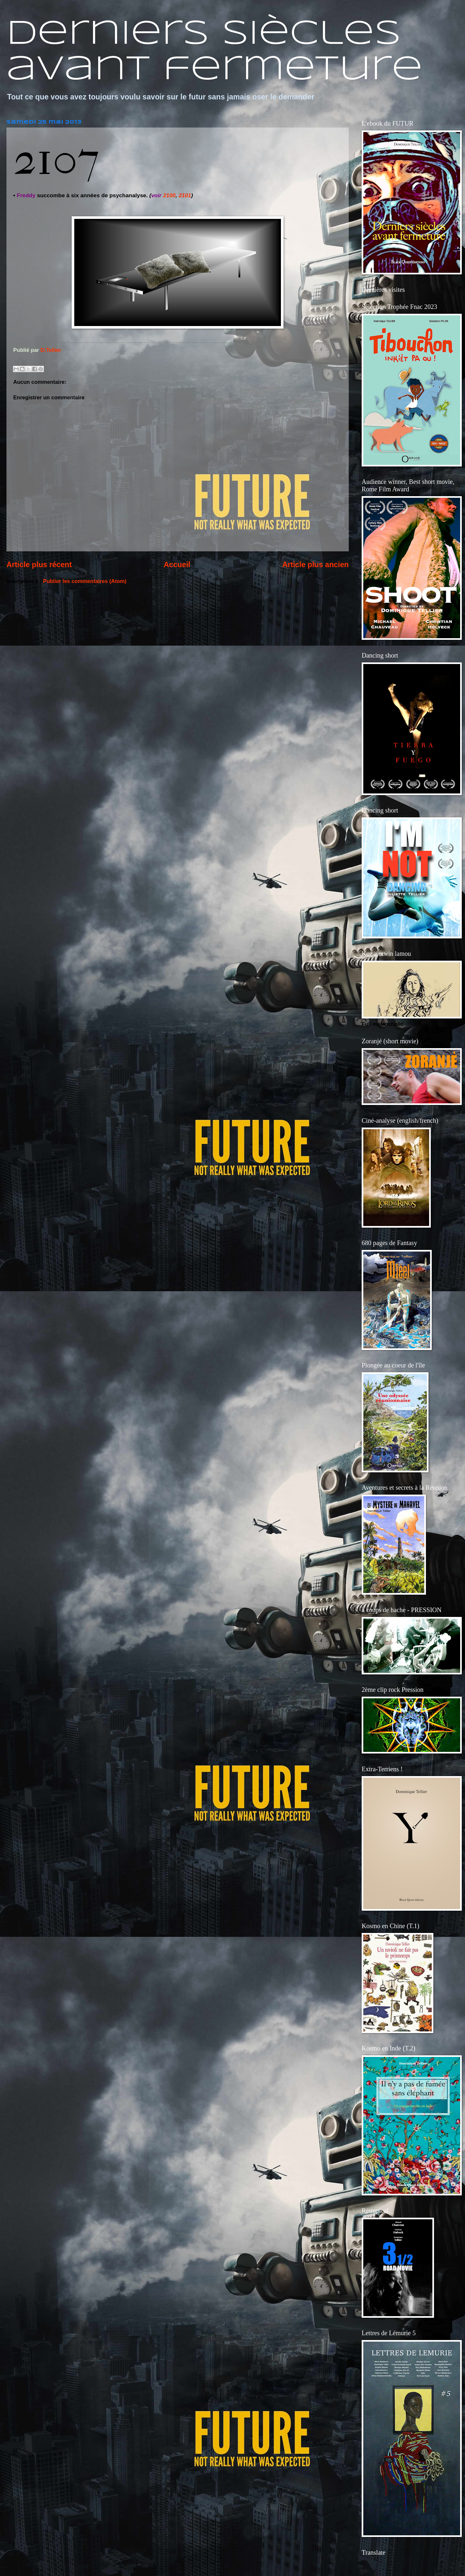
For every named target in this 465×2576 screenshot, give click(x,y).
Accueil (177, 564)
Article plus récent (39, 564)
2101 (185, 195)
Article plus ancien (315, 564)
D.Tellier (51, 350)
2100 (169, 195)
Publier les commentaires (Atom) (84, 581)
